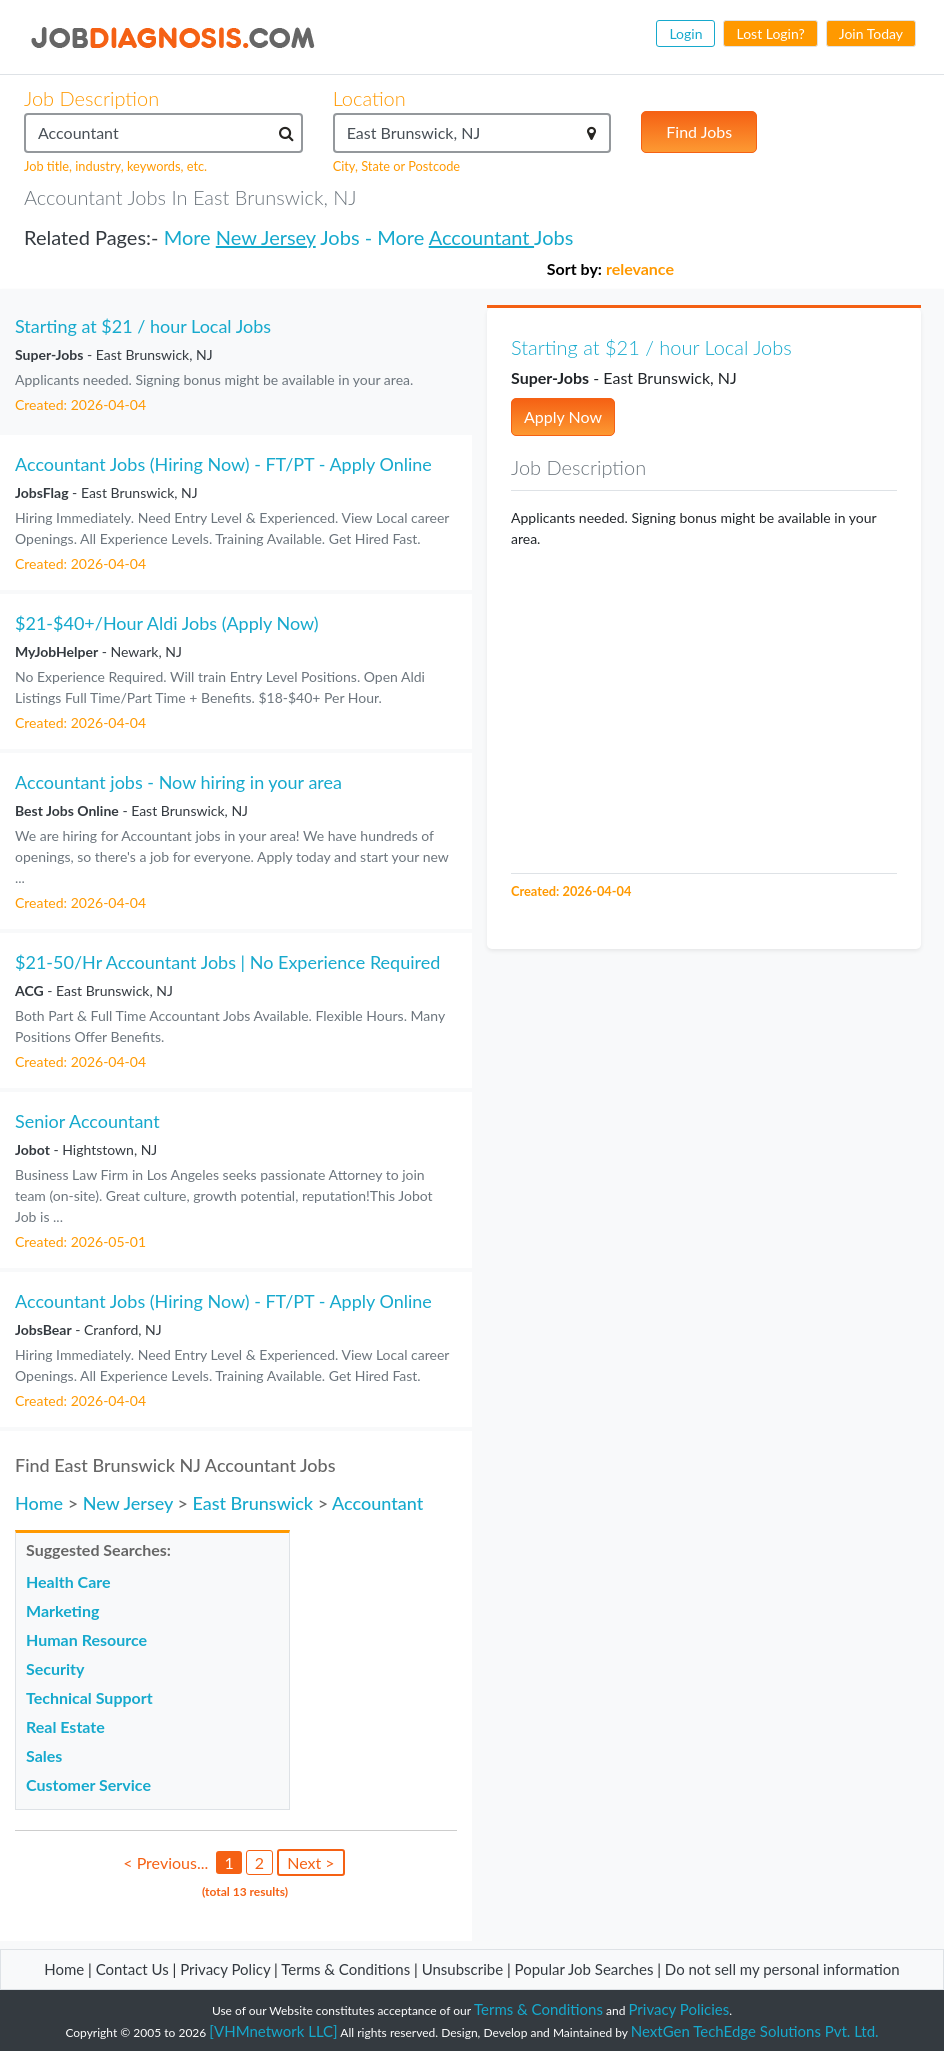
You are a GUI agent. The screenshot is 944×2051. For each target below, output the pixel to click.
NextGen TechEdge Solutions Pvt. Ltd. (755, 2031)
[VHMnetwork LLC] (273, 2031)
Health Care (68, 1581)
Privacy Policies (679, 2009)
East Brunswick (252, 1503)
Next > (310, 1862)
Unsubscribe (462, 1969)
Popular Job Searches (584, 1969)
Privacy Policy (225, 1969)
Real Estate (65, 1726)
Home (39, 1503)
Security (55, 1668)
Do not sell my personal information (782, 1969)
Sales (44, 1755)
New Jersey (266, 237)
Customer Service (88, 1784)
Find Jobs (699, 131)
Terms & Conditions (347, 1969)
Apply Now (563, 416)
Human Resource (86, 1639)
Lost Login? (770, 33)
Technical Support (89, 1697)
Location (369, 98)
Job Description (91, 98)
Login (685, 33)
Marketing (62, 1610)
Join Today (871, 33)
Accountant (481, 237)
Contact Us (132, 1969)
